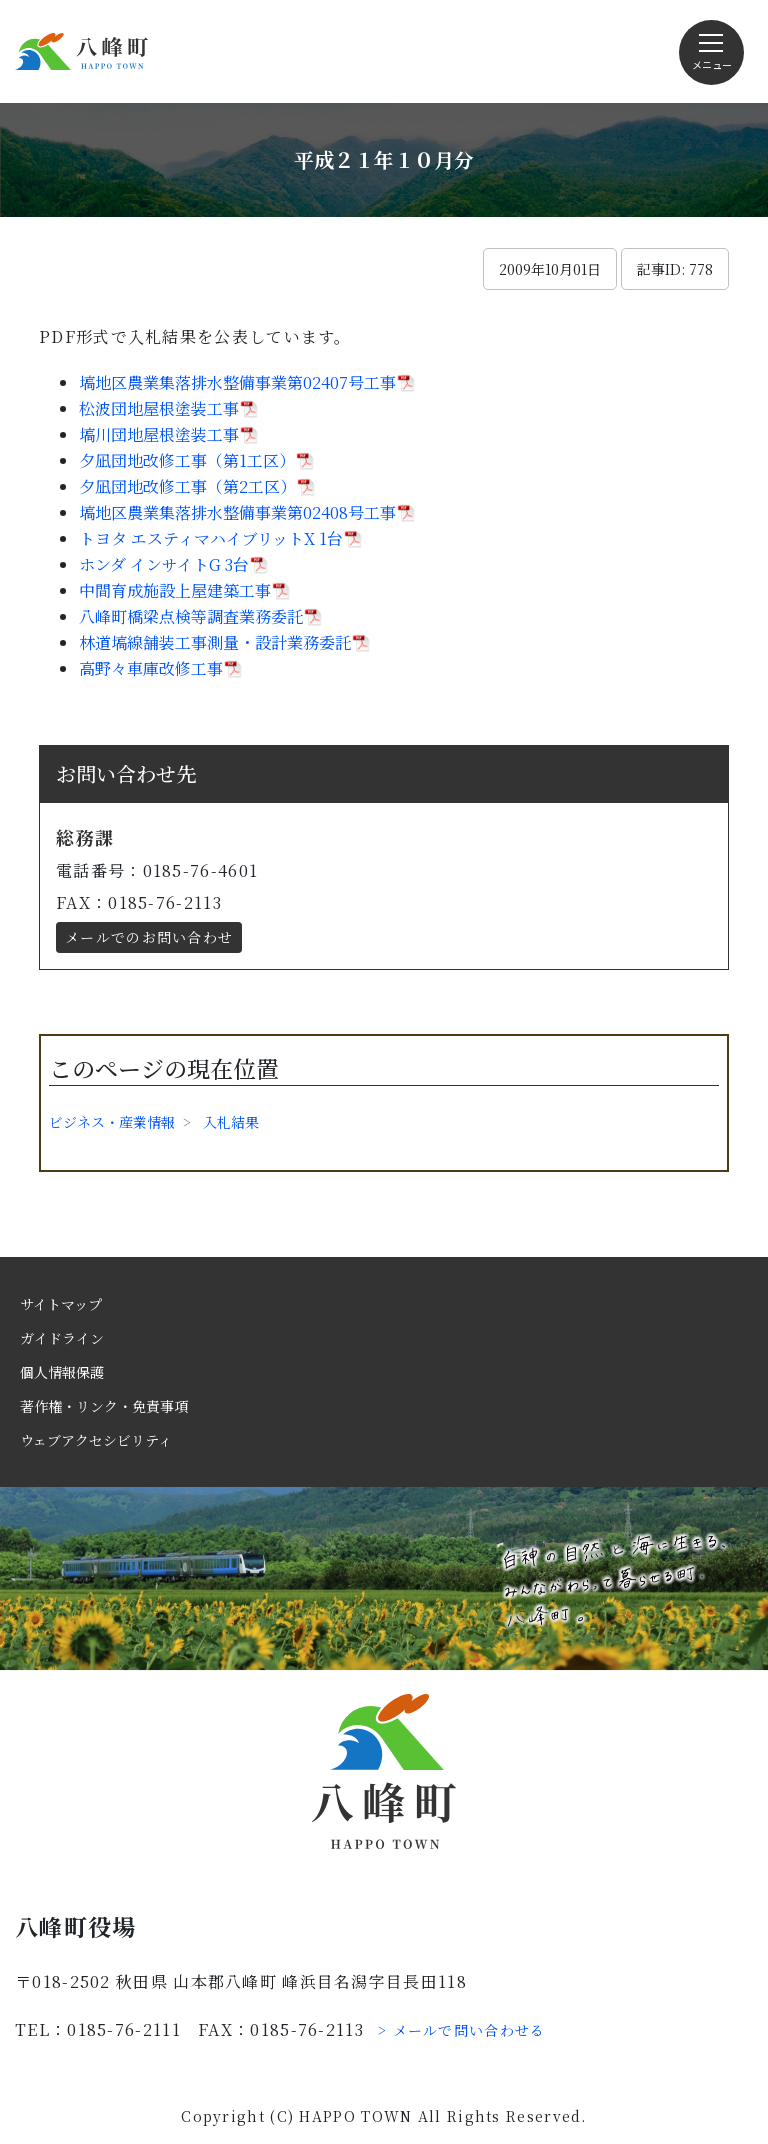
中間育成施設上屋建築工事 (175, 590)
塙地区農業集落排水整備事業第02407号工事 (237, 382)
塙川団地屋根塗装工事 (159, 434)
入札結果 (231, 1122)
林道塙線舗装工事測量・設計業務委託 (215, 642)
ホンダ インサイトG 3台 (164, 564)
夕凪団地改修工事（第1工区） (187, 460)
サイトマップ (61, 1304)
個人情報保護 (62, 1372)
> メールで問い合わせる (462, 2030)
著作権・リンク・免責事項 (104, 1406)
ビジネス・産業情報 (112, 1122)
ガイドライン (62, 1338)
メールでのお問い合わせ (149, 937)
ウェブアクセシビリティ (96, 1440)
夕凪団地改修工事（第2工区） (187, 486)
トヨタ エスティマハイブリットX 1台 (211, 538)
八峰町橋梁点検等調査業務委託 (191, 616)
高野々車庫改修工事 (151, 668)
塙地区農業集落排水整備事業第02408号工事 (237, 512)
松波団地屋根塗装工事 (159, 408)
